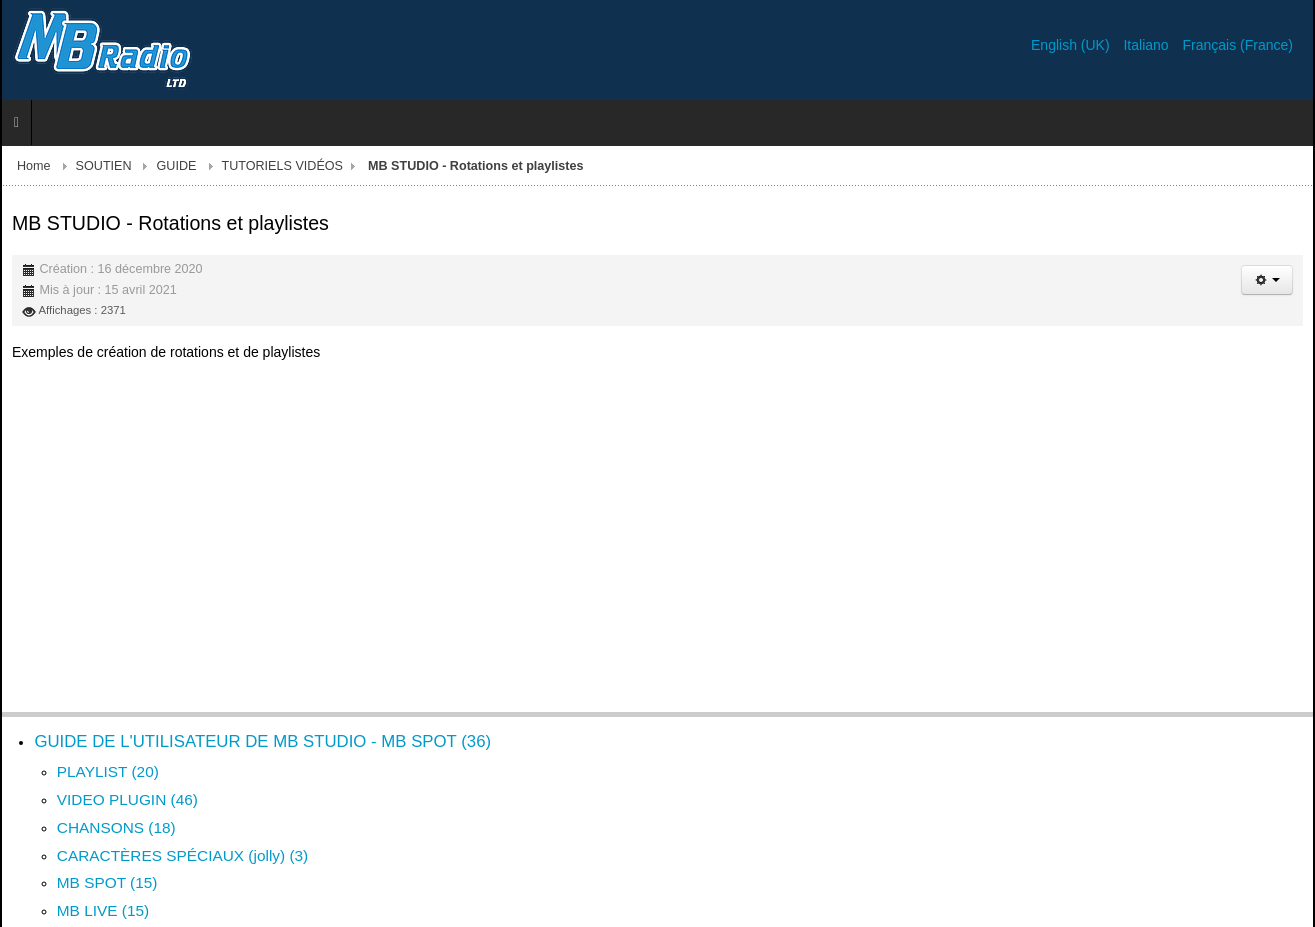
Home (34, 166)
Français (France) (1238, 45)
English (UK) (1072, 45)
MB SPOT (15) (107, 882)
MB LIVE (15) (103, 910)
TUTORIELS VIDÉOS (282, 166)
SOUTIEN (104, 166)
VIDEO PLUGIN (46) (127, 799)
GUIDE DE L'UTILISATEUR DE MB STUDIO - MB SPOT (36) (262, 741)
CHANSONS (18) (116, 827)
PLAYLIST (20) (108, 771)
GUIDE (177, 166)
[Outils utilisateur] (1267, 280)
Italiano (1147, 45)
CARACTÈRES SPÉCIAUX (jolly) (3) (182, 855)
